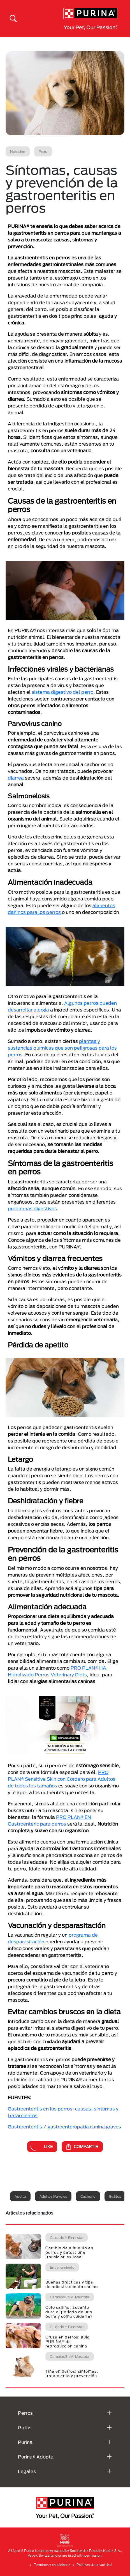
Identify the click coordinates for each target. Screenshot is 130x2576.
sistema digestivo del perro (62, 692)
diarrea (16, 777)
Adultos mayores (53, 2196)
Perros (25, 2413)
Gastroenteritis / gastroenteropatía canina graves (64, 2126)
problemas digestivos (32, 1208)
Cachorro (88, 2196)
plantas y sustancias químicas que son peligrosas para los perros (62, 1047)
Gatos (25, 2427)
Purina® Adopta (36, 2456)
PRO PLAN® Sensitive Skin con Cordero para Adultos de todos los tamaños (61, 1778)
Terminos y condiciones (52, 2564)
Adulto (20, 2196)
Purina (25, 2442)
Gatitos (115, 2196)
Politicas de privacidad (94, 2564)
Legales (27, 2471)
